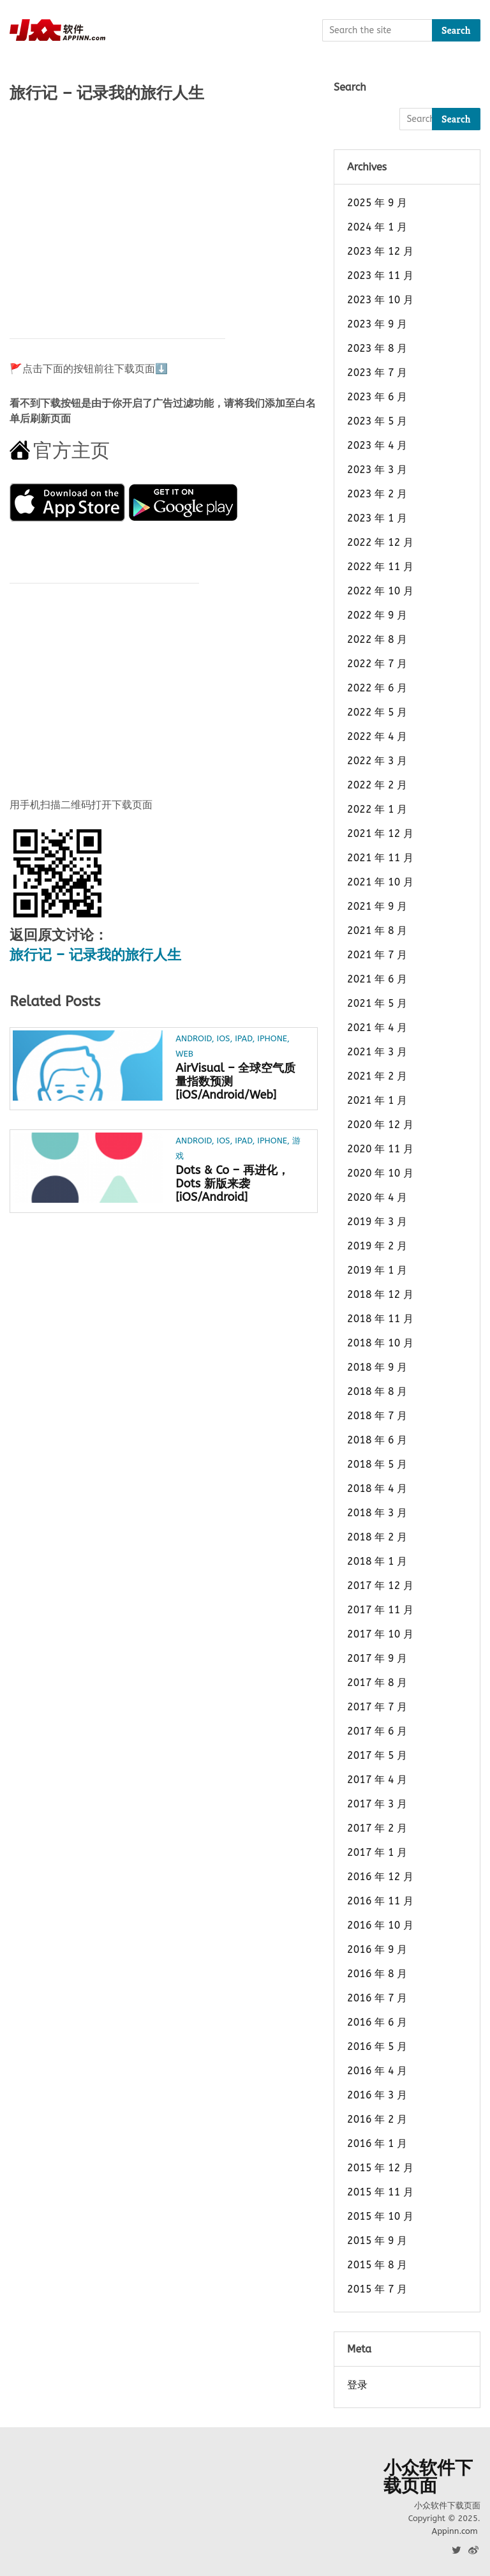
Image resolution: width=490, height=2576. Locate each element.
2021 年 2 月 (377, 1076)
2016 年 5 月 (377, 2046)
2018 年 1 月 (377, 1561)
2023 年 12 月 (380, 251)
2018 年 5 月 (377, 1464)
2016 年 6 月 (377, 2022)
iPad (243, 1038)
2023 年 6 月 (377, 397)
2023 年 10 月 (380, 300)
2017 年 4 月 (377, 1780)
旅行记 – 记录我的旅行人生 (95, 955)
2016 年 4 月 (377, 2071)
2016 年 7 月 (377, 1998)
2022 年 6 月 (377, 688)
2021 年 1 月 (377, 1100)
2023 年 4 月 (377, 445)
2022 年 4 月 (377, 736)
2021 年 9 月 (377, 906)
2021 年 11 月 (380, 858)
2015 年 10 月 (380, 2216)
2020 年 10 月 (380, 1173)
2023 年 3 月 (377, 469)
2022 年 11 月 (380, 567)
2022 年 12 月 (380, 542)
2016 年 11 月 (380, 1901)
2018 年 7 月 (377, 1416)
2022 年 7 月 (377, 664)
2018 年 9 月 (377, 1367)
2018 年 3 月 (377, 1513)
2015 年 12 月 (380, 2168)
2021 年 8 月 (377, 930)
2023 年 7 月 (377, 372)
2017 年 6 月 (377, 1731)
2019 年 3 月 (377, 1222)
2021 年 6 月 (377, 979)
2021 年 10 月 (380, 882)
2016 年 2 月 (377, 2119)
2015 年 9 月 (377, 2240)
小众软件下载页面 (428, 2477)
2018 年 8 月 (377, 1391)
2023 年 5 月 (377, 421)
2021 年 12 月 (380, 833)
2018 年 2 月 (377, 1537)
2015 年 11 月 (380, 2192)
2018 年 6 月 (377, 1440)
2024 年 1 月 (377, 227)
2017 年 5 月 (377, 1755)
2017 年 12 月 (380, 1585)
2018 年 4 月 (377, 1488)
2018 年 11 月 (380, 1319)
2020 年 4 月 (377, 1197)
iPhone (272, 1038)
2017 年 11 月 (380, 1610)
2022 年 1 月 (377, 809)
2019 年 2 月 (377, 1246)
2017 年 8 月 (377, 1682)
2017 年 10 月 (380, 1634)
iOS (223, 1038)
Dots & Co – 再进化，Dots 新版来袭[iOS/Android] (231, 1183)
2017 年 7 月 (377, 1707)
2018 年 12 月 (380, 1294)
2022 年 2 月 (377, 785)
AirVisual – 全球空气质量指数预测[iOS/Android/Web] (235, 1081)
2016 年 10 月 (380, 1925)
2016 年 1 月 (377, 2143)
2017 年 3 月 (377, 1804)
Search (456, 30)
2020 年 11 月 (380, 1149)
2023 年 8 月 (377, 348)
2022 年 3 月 (377, 761)
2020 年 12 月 (380, 1125)
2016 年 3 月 (377, 2095)
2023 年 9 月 (377, 324)
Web (184, 1053)
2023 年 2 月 (377, 494)
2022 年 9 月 (377, 615)
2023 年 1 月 (377, 518)
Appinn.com (454, 2531)
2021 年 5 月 (377, 1003)
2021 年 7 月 (377, 955)
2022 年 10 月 (380, 591)
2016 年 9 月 (377, 1949)
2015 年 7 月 (377, 2289)
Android (193, 1038)
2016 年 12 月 (380, 1877)
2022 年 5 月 (377, 712)
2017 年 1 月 (377, 1852)
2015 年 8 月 (377, 2265)
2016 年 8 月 (377, 1974)
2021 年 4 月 (377, 1027)
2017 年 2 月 (377, 1828)
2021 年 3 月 (377, 1052)
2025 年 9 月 (377, 203)
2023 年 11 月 (380, 275)
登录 (357, 2385)
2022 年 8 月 (377, 639)
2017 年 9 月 (377, 1658)
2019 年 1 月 (377, 1270)
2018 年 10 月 (380, 1343)
